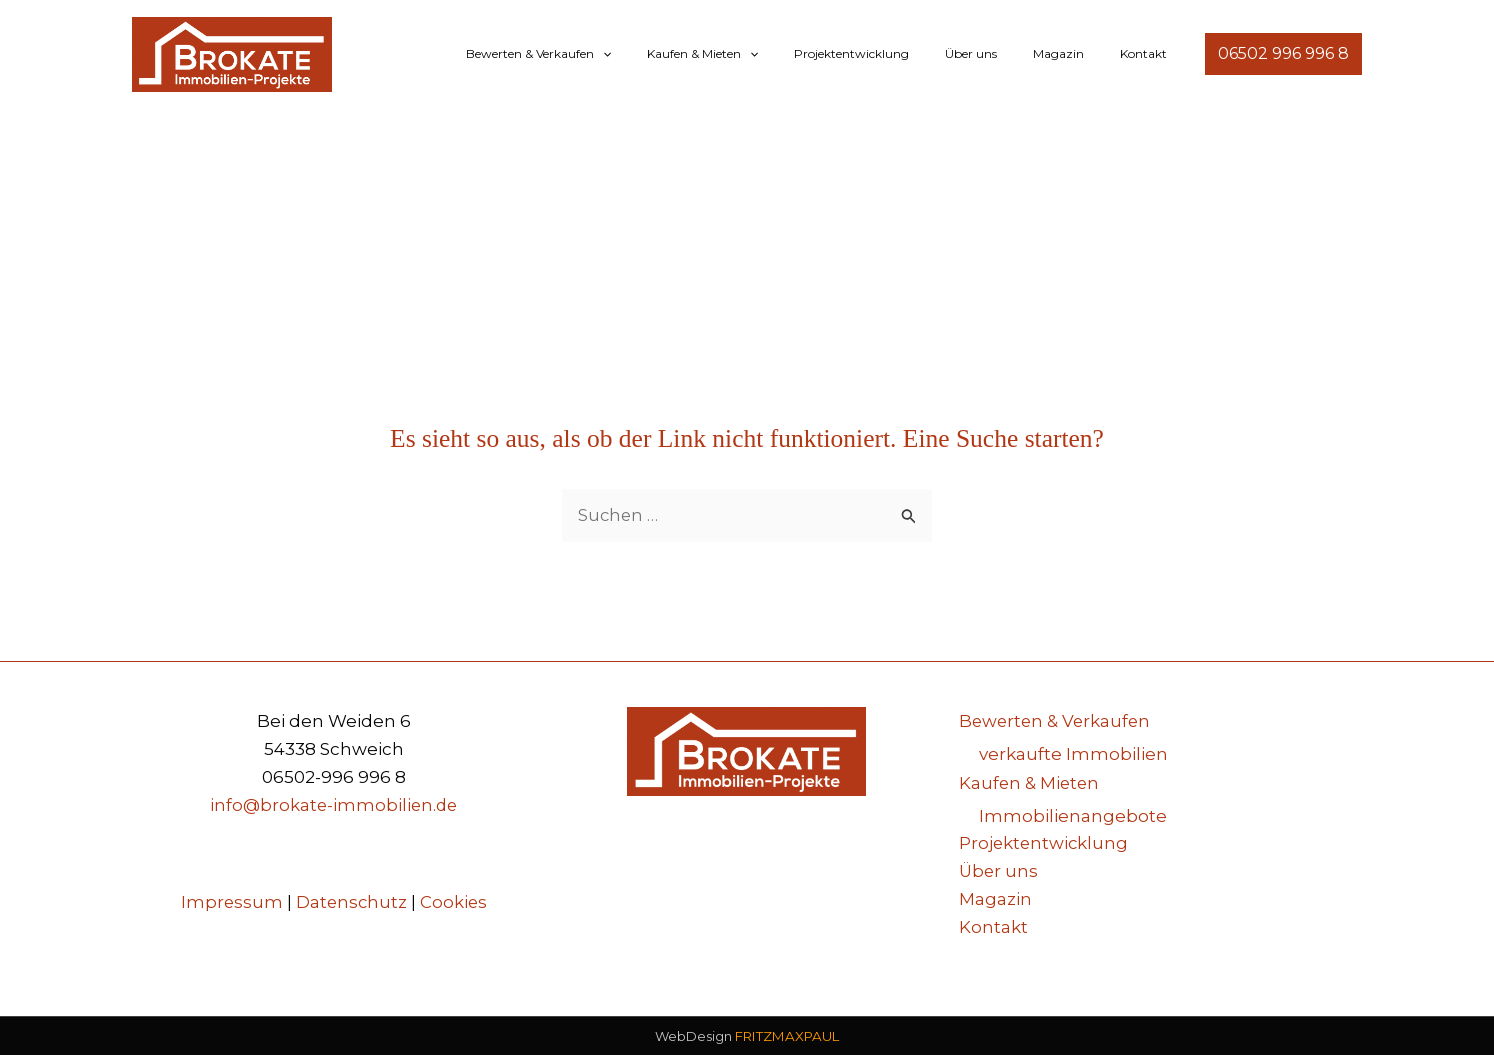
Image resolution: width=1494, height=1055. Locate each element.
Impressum (230, 902)
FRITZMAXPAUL (787, 1036)
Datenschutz (351, 902)
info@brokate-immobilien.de (334, 806)
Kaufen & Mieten (756, 54)
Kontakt (1149, 53)
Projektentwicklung (893, 53)
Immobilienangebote (1073, 814)
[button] (668, 54)
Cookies (455, 902)
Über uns (1001, 53)
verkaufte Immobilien (1073, 754)
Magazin (1076, 53)
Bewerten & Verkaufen (604, 54)
